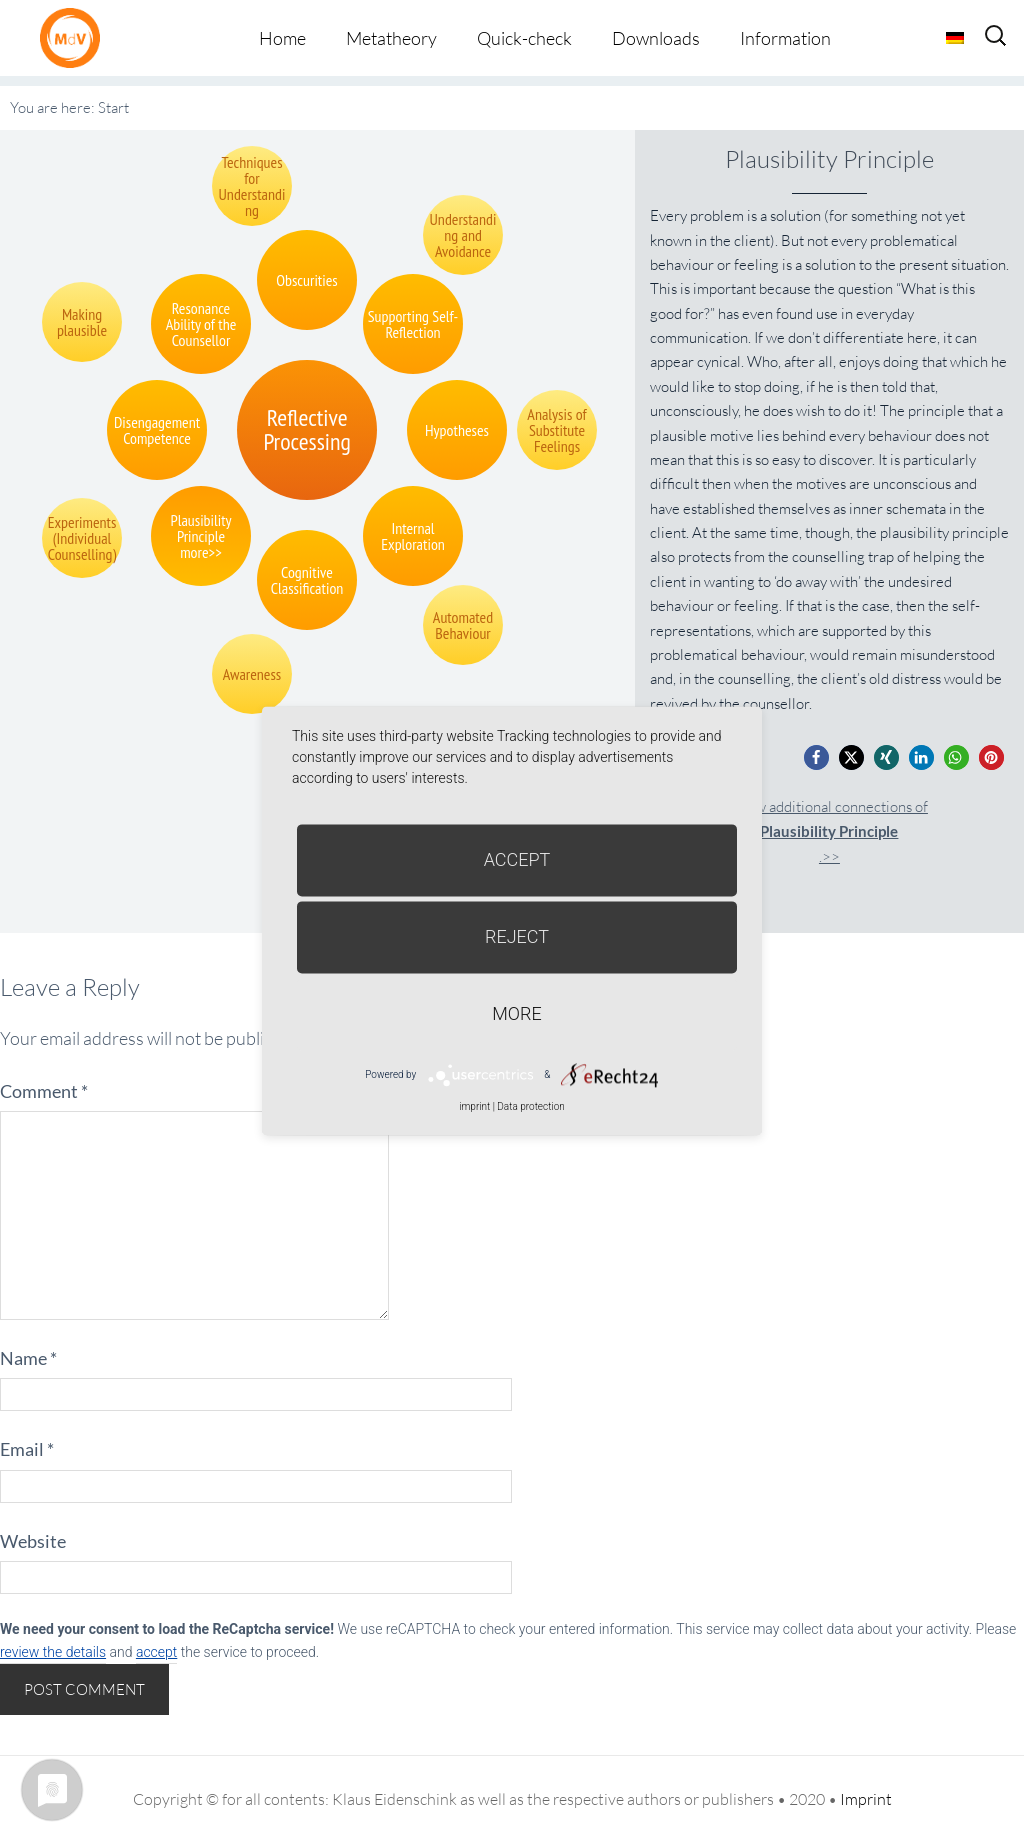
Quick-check (524, 38)
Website (33, 1541)
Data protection (530, 1106)
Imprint (866, 1799)
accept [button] (156, 1652)
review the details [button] (53, 1652)
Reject (517, 936)
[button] (816, 757)
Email (27, 1449)
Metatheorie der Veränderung (75, 37)
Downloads (656, 38)
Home (282, 38)
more (516, 1013)
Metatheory (391, 38)
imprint (474, 1106)
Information (785, 38)
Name (28, 1358)
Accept (517, 859)
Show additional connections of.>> (829, 831)
